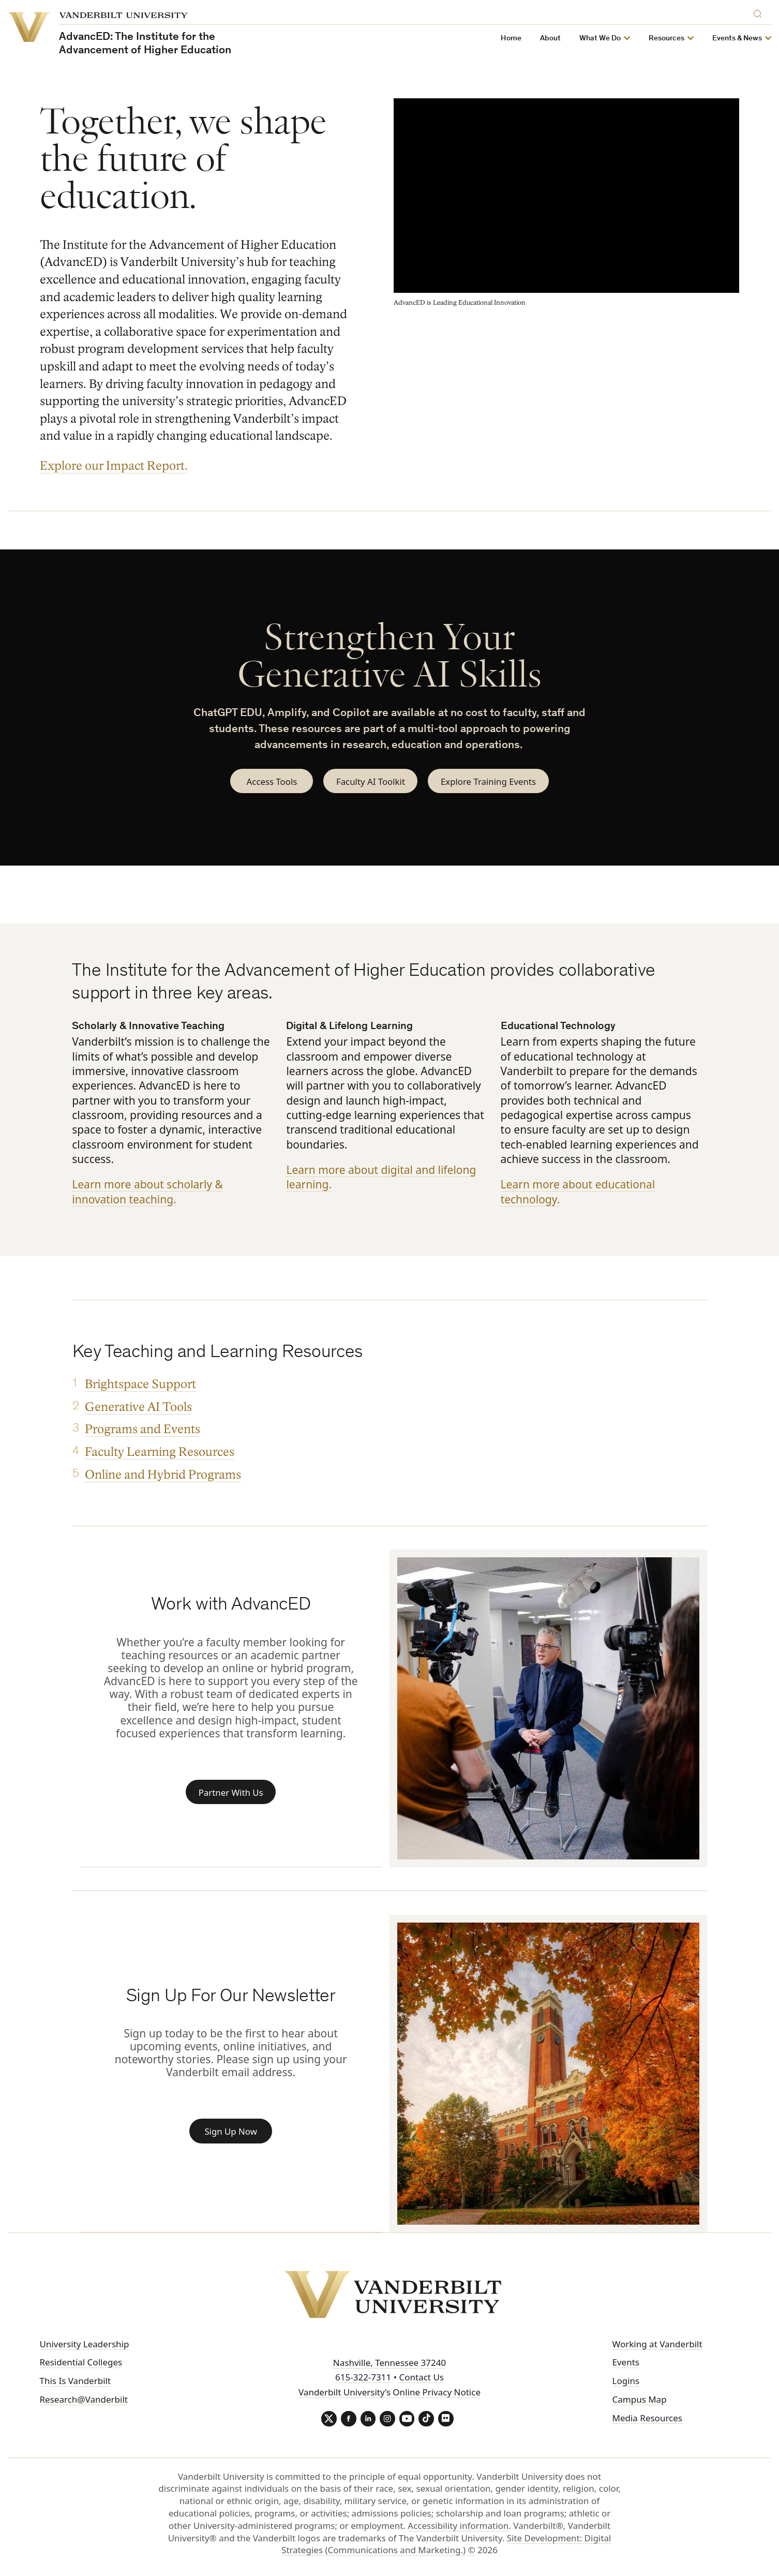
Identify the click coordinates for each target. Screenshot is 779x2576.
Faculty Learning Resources (159, 1452)
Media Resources (647, 2418)
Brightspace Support (140, 1384)
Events (625, 2363)
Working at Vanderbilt (657, 2344)
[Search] (759, 12)
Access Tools (270, 781)
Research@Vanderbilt (84, 2400)
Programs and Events (142, 1429)
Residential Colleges (81, 2363)
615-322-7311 (363, 2378)
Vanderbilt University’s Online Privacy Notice (389, 2393)
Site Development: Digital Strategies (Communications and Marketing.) (446, 2545)
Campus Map (639, 2400)
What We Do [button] (600, 38)
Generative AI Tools (137, 1407)
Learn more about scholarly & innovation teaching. (147, 1192)
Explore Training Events (489, 781)
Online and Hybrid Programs (162, 1475)
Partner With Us (230, 1792)
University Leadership (84, 2344)
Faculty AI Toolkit (370, 781)
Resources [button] (666, 38)
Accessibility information (458, 2526)
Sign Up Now (231, 2132)
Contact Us (421, 2378)
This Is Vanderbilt (75, 2381)
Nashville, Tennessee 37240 (389, 2363)
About (550, 38)
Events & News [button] (737, 38)
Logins (626, 2381)
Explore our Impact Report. (114, 465)
